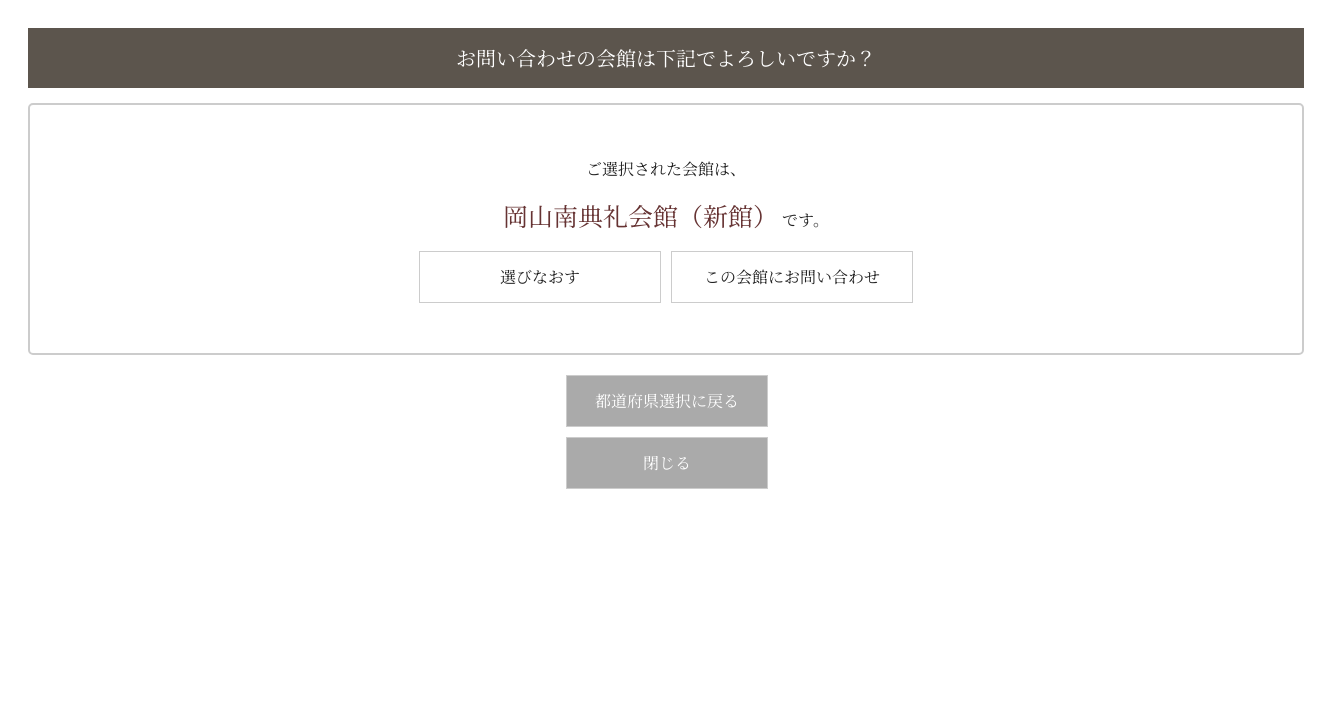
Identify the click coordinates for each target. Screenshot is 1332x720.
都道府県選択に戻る (667, 400)
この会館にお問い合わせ (792, 276)
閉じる (667, 462)
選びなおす (540, 276)
